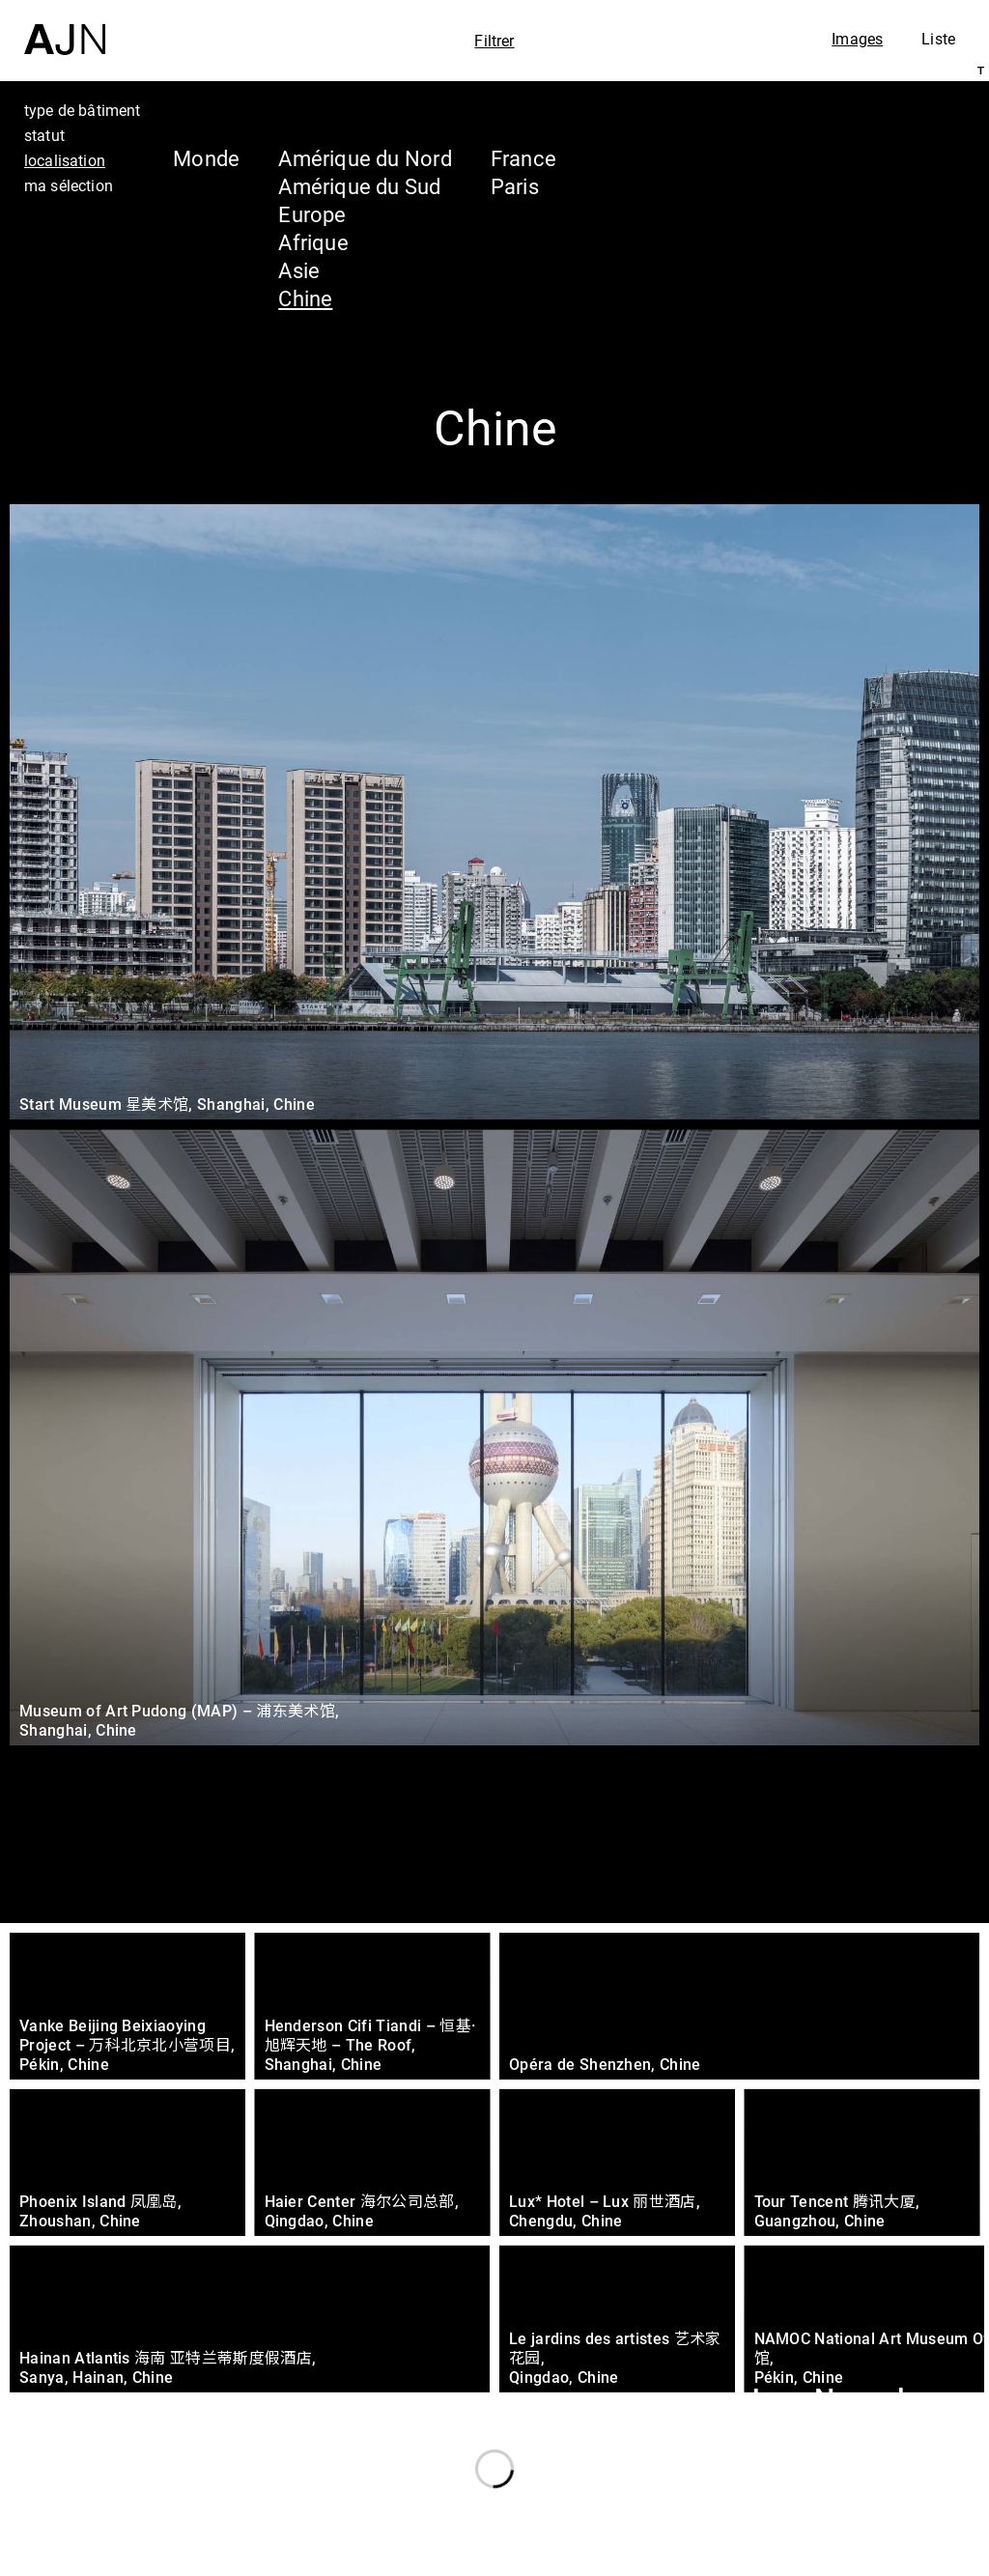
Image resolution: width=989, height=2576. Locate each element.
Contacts (802, 2510)
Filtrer (494, 40)
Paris (515, 186)
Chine (305, 298)
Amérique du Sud (359, 186)
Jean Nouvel (824, 2400)
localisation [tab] (64, 160)
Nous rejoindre (789, 2558)
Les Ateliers (820, 2437)
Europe (312, 214)
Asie (299, 270)
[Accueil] (64, 27)
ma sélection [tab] (68, 185)
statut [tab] (44, 135)
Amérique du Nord (365, 158)
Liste (938, 38)
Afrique (313, 242)
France (523, 158)
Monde (206, 158)
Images (857, 38)
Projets (789, 2473)
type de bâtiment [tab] (82, 110)
